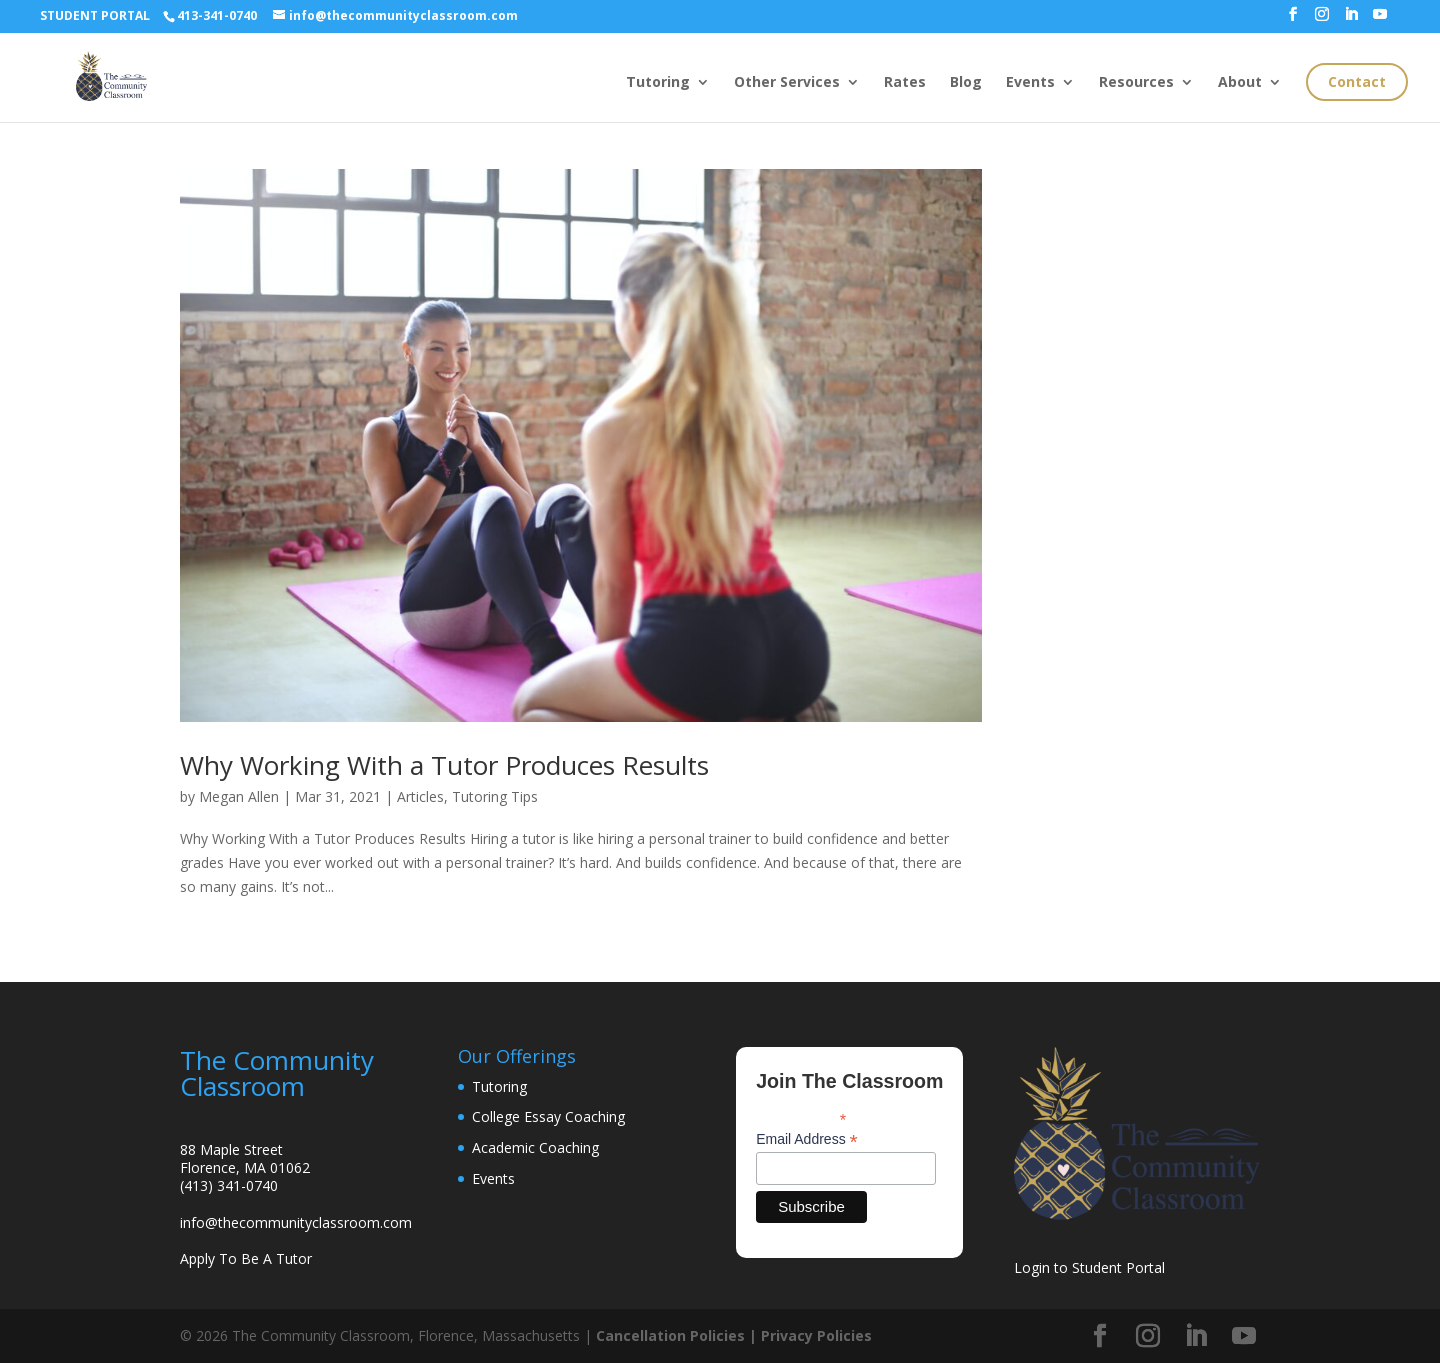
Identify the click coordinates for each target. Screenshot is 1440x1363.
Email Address (807, 1139)
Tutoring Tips (495, 796)
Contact (1357, 81)
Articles (420, 796)
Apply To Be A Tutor (246, 1258)
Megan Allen (239, 796)
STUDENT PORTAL (95, 15)
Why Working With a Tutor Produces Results (444, 765)
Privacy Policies (816, 1335)
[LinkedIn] (1351, 20)
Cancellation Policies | (678, 1335)
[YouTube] (1380, 20)
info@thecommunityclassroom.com (296, 1222)
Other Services (787, 83)
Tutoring (658, 83)
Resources (1136, 83)
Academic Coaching (535, 1147)
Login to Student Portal (1089, 1267)
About (1240, 83)
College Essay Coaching (548, 1116)
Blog (966, 83)
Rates (905, 83)
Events (1030, 83)
